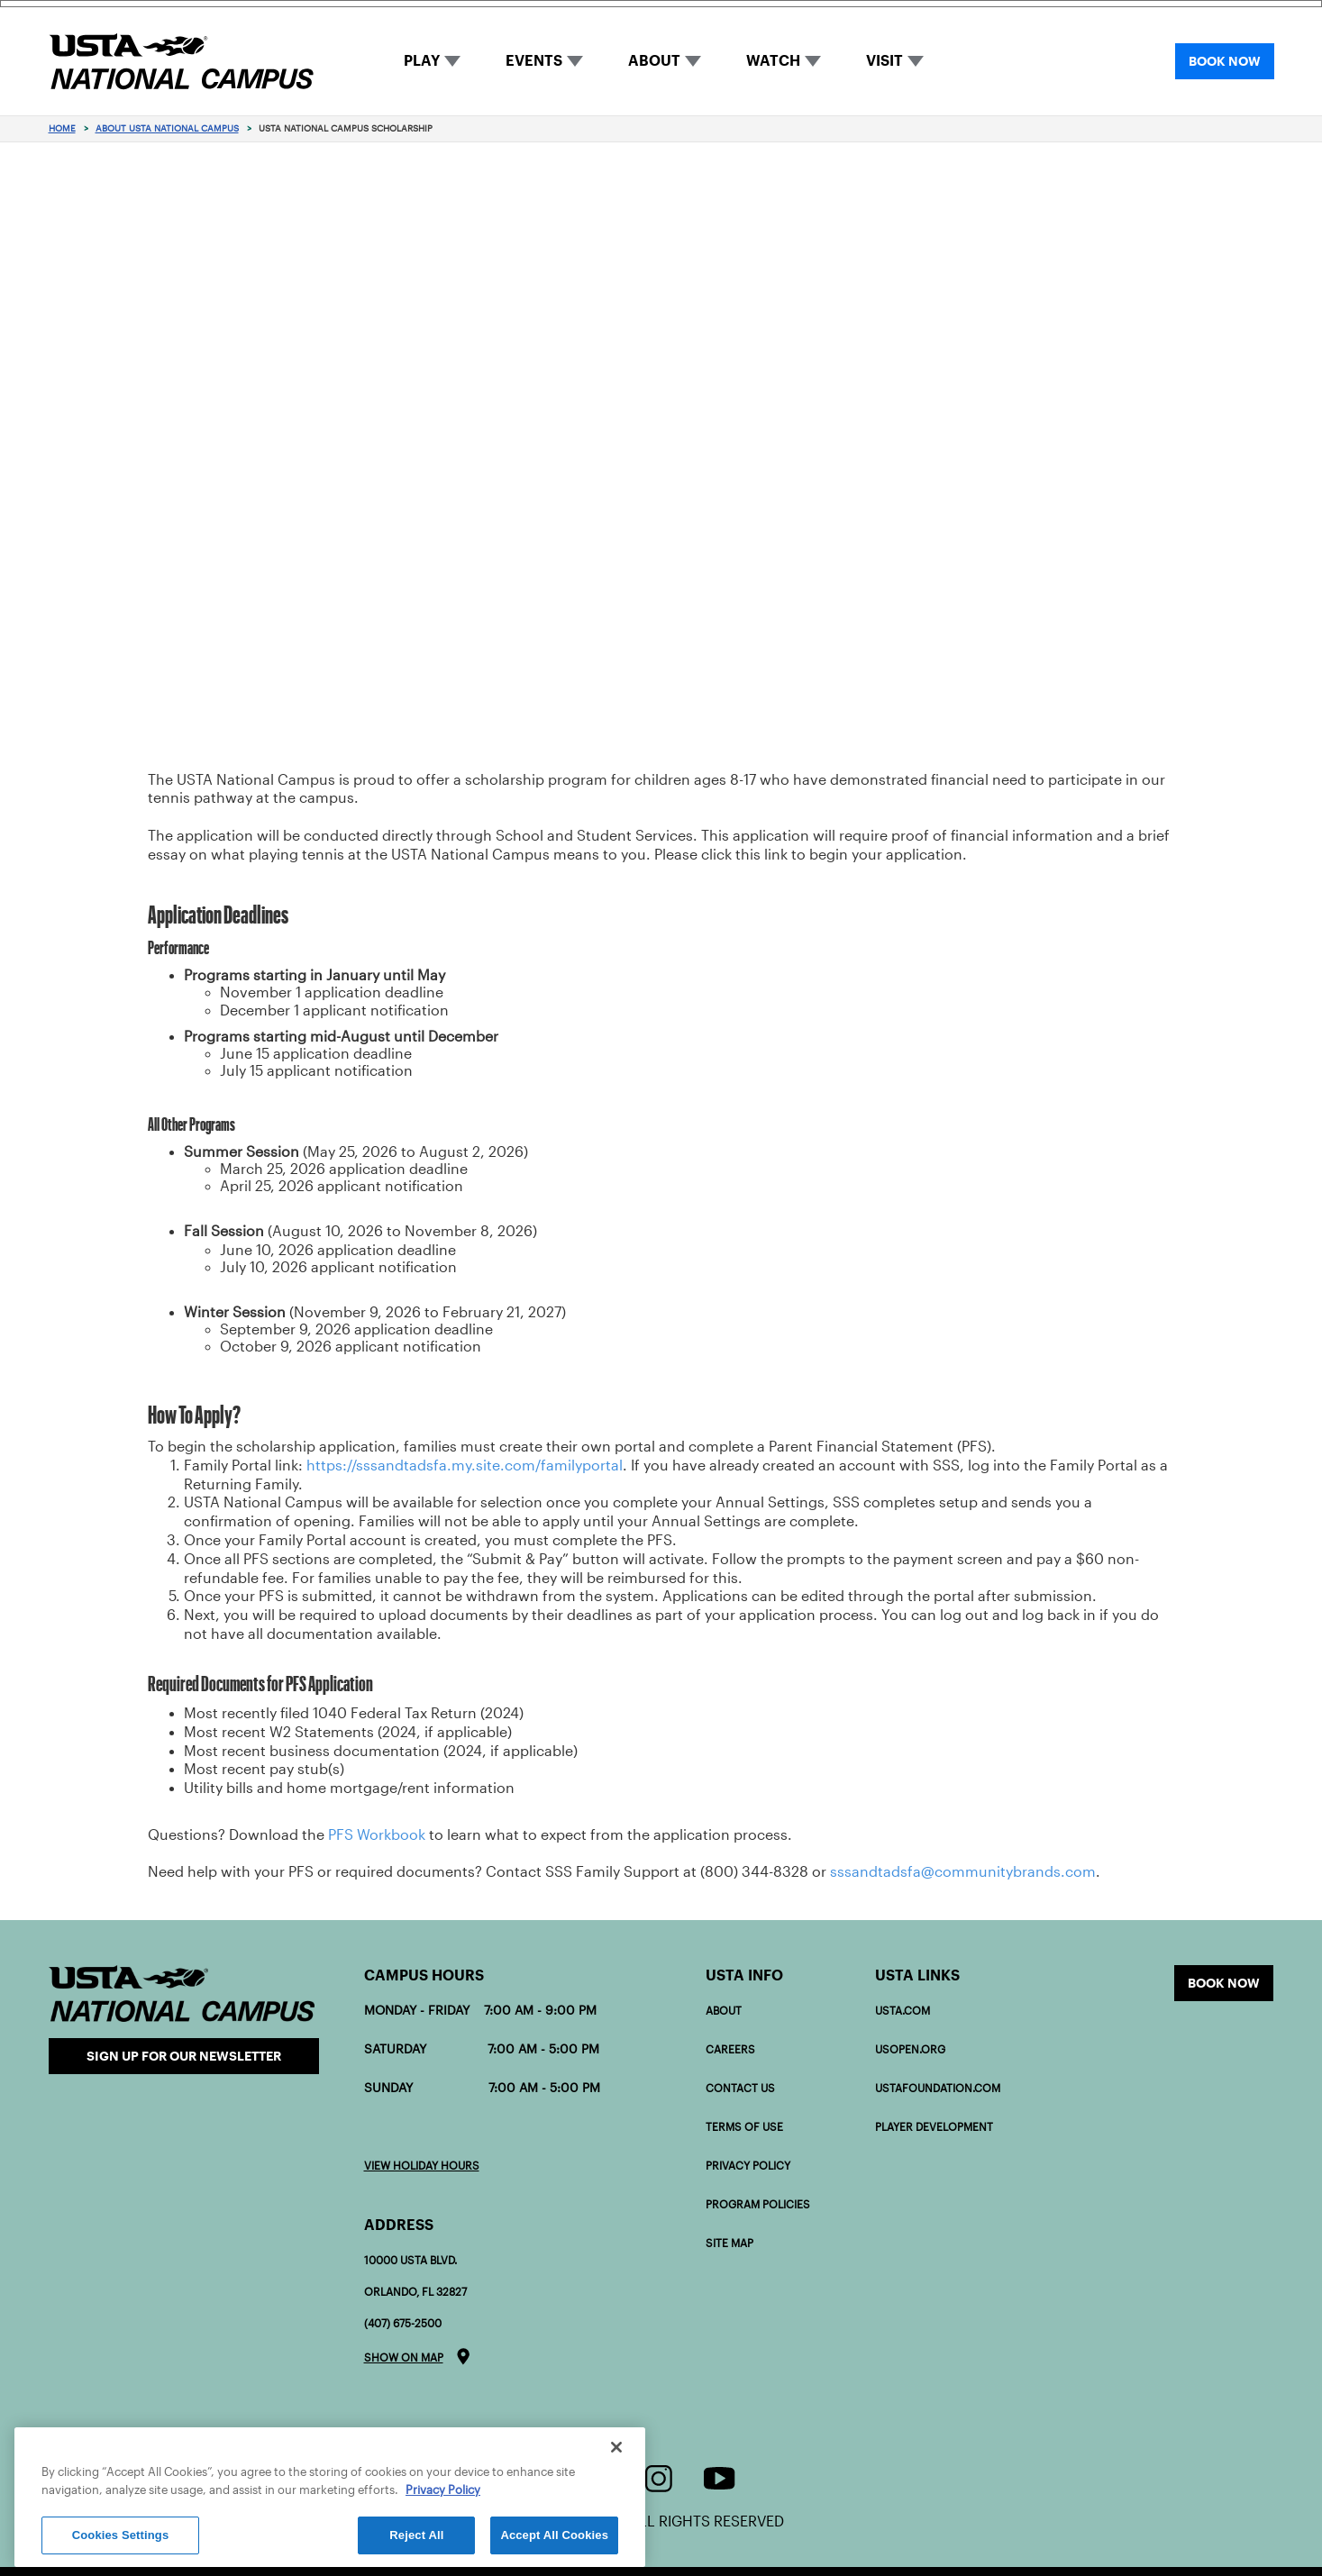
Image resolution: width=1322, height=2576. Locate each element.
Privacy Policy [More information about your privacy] (443, 2490)
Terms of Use (744, 2127)
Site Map (729, 2243)
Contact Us (740, 2088)
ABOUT (654, 61)
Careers (730, 2049)
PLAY (422, 61)
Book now (1224, 1983)
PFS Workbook (376, 1835)
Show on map (403, 2357)
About (724, 2010)
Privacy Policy (748, 2165)
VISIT (884, 61)
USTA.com (902, 2010)
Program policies (758, 2204)
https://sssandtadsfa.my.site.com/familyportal (464, 1465)
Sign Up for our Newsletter (184, 2056)
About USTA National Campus (167, 128)
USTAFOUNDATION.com (937, 2088)
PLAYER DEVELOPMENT (934, 2127)
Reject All (416, 2535)
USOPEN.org (910, 2049)
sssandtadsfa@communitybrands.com (963, 1872)
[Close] (616, 2447)
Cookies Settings (120, 2535)
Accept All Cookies (554, 2535)
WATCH (773, 61)
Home (62, 128)
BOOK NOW (1225, 61)
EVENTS (534, 61)
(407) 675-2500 (403, 2323)
